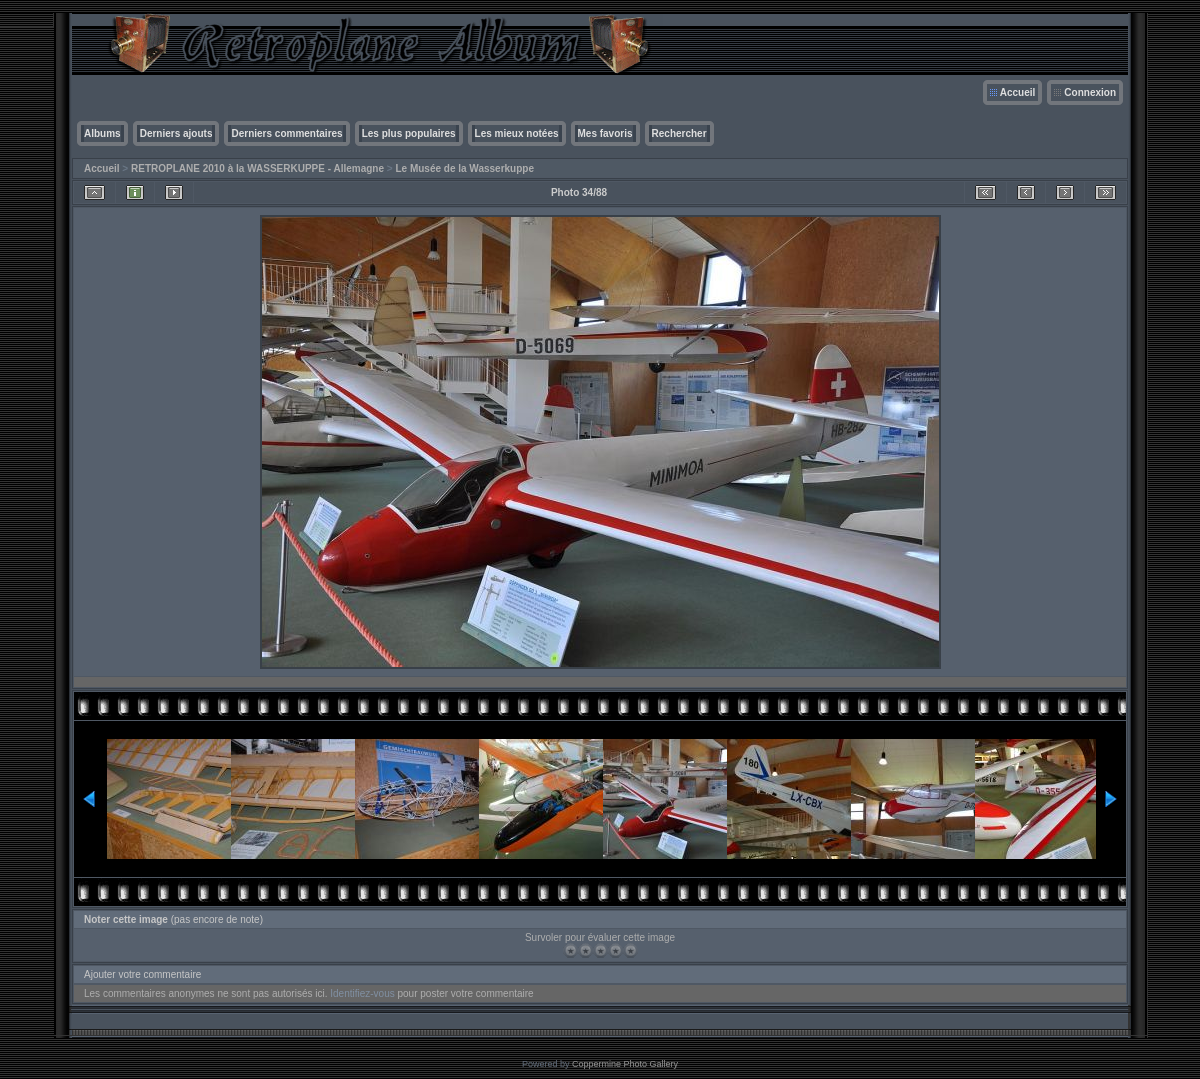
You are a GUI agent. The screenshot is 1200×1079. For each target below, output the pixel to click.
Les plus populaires (409, 133)
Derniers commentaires (286, 133)
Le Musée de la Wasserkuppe (464, 168)
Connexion (1090, 92)
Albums (102, 133)
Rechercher (679, 133)
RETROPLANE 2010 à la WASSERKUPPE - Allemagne (257, 168)
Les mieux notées (517, 133)
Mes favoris (605, 133)
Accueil (1018, 92)
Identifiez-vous (362, 993)
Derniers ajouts (176, 133)
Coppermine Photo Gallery (625, 1064)
